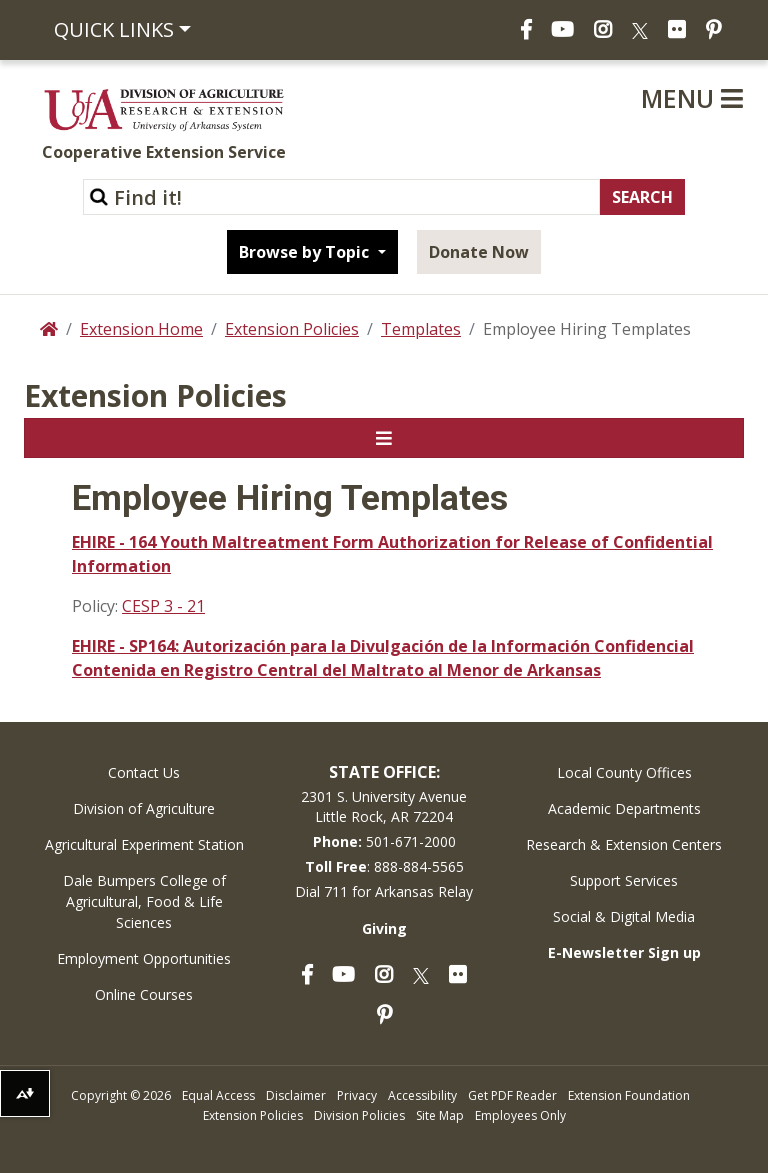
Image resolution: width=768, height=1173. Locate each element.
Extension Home (141, 329)
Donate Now (479, 252)
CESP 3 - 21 (163, 606)
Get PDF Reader (512, 1095)
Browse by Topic (306, 252)
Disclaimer (296, 1095)
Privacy (357, 1095)
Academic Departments (624, 808)
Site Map (440, 1115)
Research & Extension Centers (624, 844)
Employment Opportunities (144, 958)
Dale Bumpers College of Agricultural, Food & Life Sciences (144, 901)
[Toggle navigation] (384, 438)
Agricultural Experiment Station (144, 844)
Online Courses (144, 994)
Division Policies (359, 1115)
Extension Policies (292, 329)
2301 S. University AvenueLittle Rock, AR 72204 (384, 806)
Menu (692, 98)
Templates (421, 329)
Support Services (624, 880)
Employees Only (520, 1115)
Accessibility (422, 1095)
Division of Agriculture (144, 808)
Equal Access (218, 1095)
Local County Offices (624, 772)
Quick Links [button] (114, 29)
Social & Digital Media (624, 916)
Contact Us (144, 772)
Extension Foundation (629, 1095)
